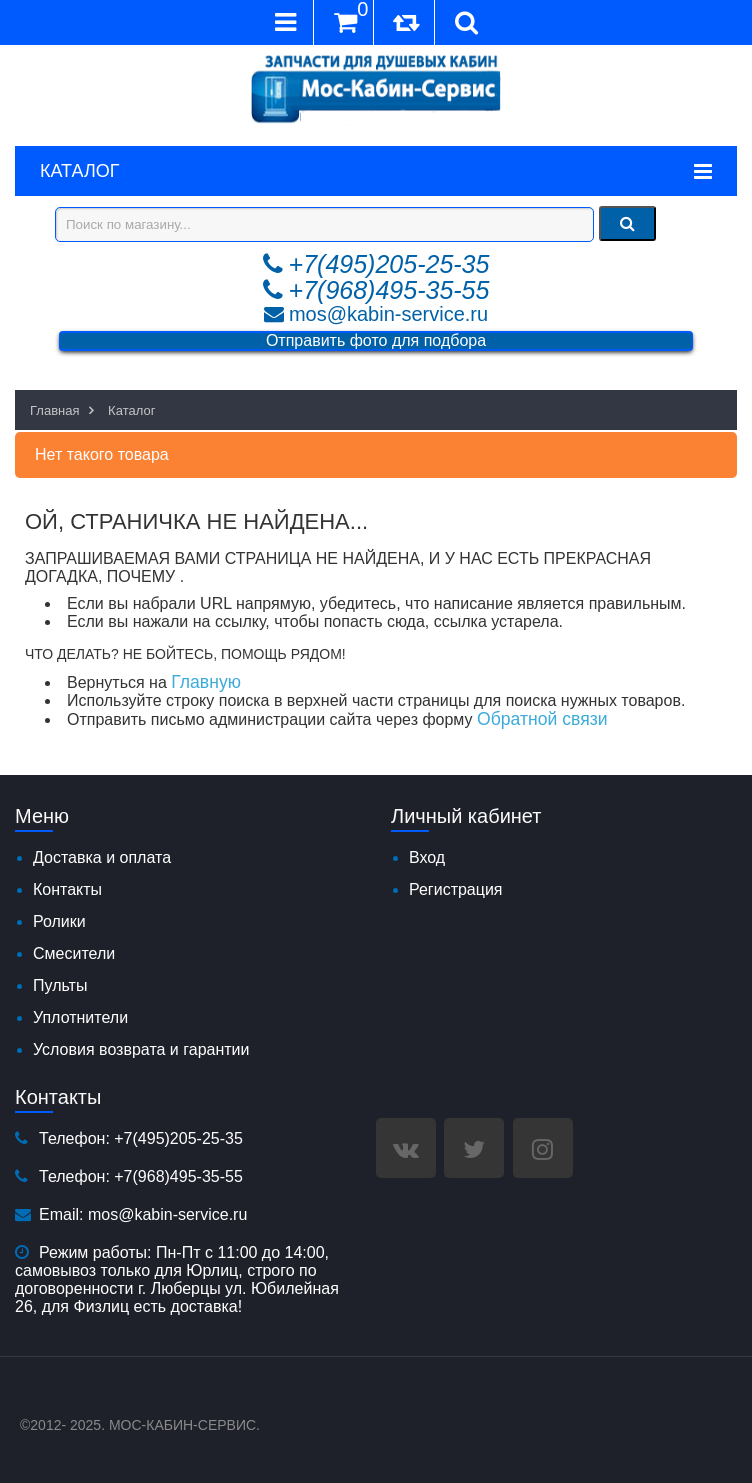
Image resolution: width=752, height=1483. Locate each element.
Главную (206, 682)
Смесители (74, 953)
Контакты (67, 889)
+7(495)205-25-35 (389, 264)
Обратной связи (542, 719)
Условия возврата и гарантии (141, 1049)
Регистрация (456, 889)
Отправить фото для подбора (376, 340)
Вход (427, 857)
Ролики (59, 921)
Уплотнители (80, 1017)
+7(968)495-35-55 (389, 290)
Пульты (60, 985)
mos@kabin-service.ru (388, 314)
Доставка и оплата (102, 857)
